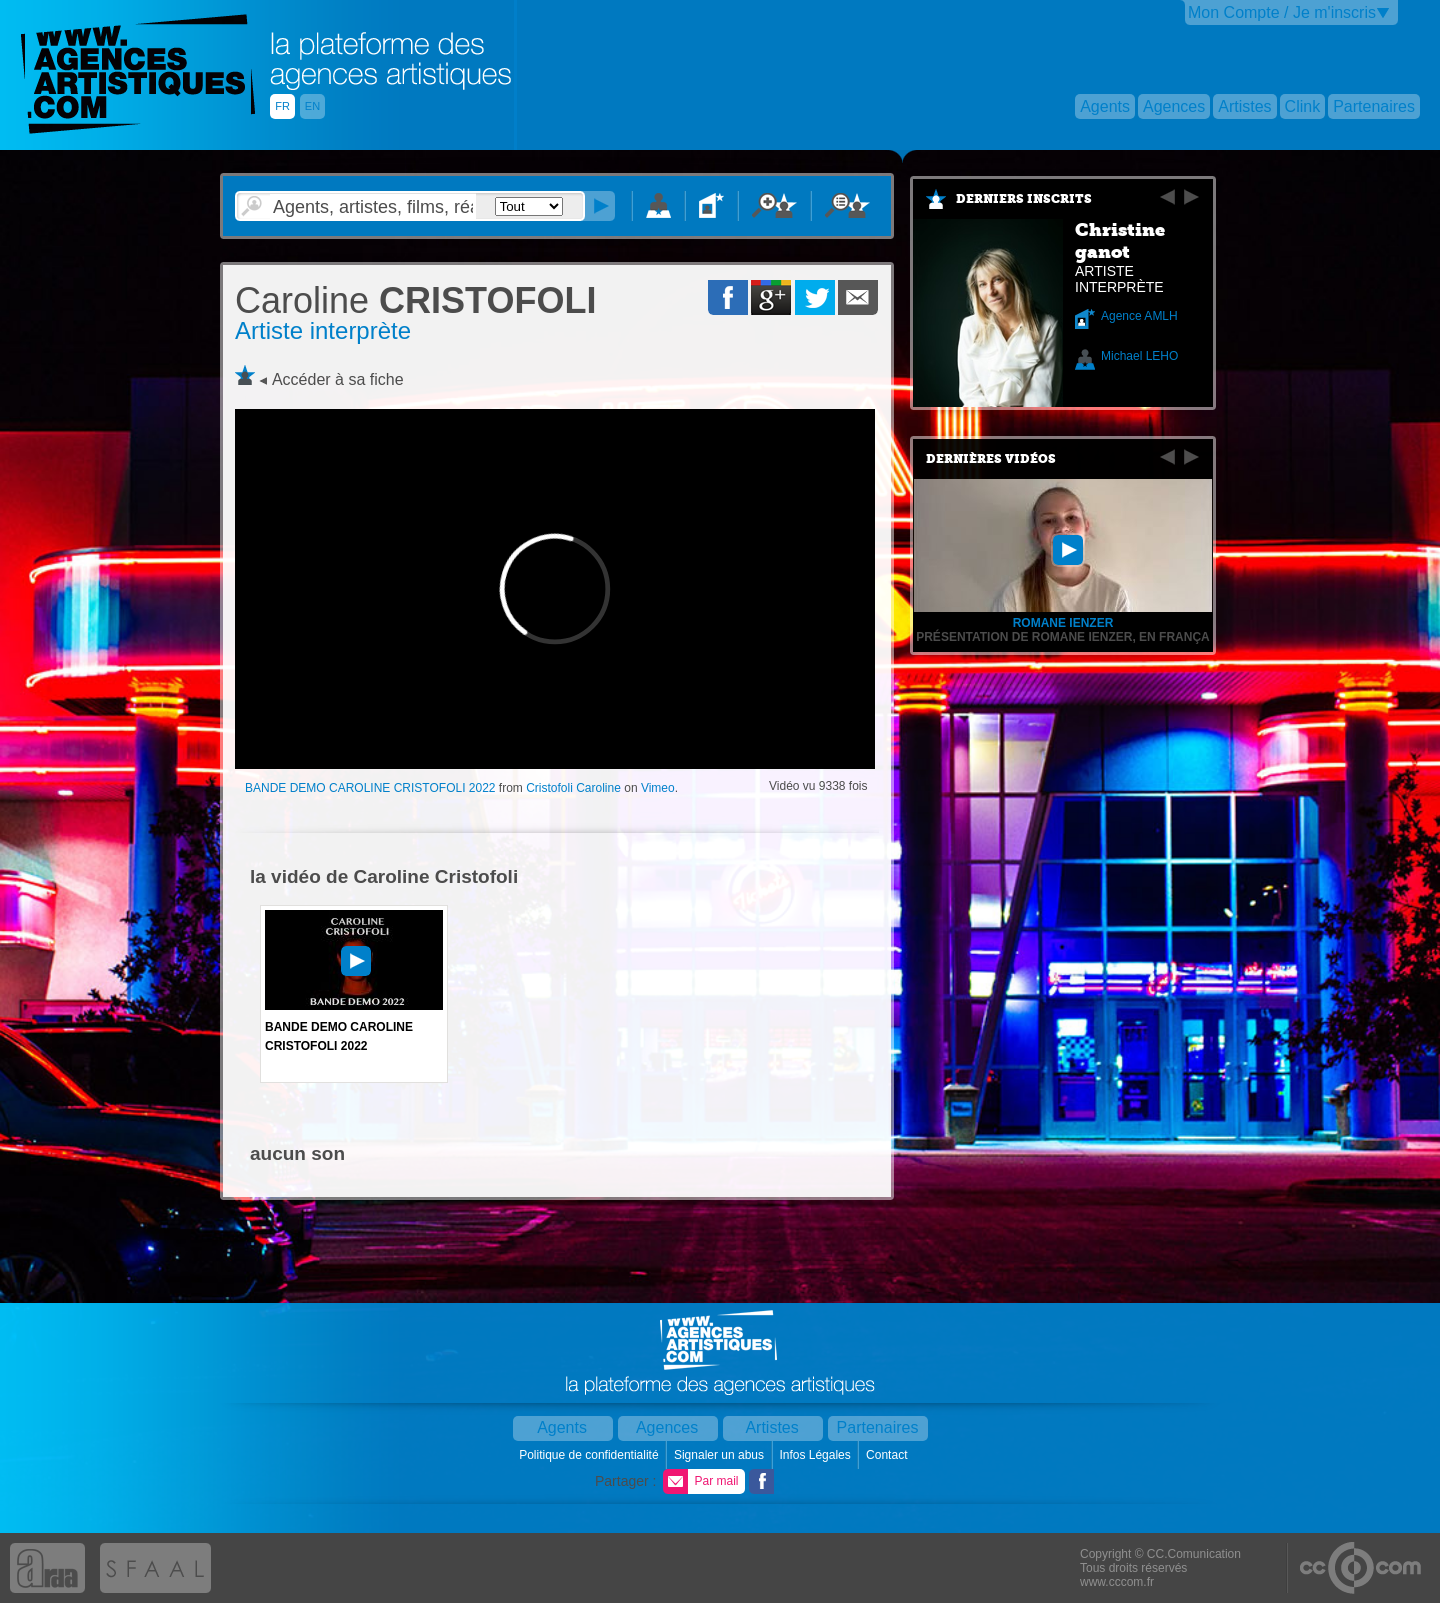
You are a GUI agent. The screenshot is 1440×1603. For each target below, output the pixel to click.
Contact (888, 1455)
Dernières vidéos (991, 459)
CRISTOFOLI (415, 300)
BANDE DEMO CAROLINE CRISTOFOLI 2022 (370, 788)
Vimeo (658, 788)
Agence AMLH (1139, 316)
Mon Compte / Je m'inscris (1282, 12)
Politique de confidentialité (590, 1455)
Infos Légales (816, 1455)
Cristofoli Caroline (573, 788)
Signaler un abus (720, 1455)
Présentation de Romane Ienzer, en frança (1063, 637)
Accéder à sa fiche (338, 379)
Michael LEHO (1139, 356)
